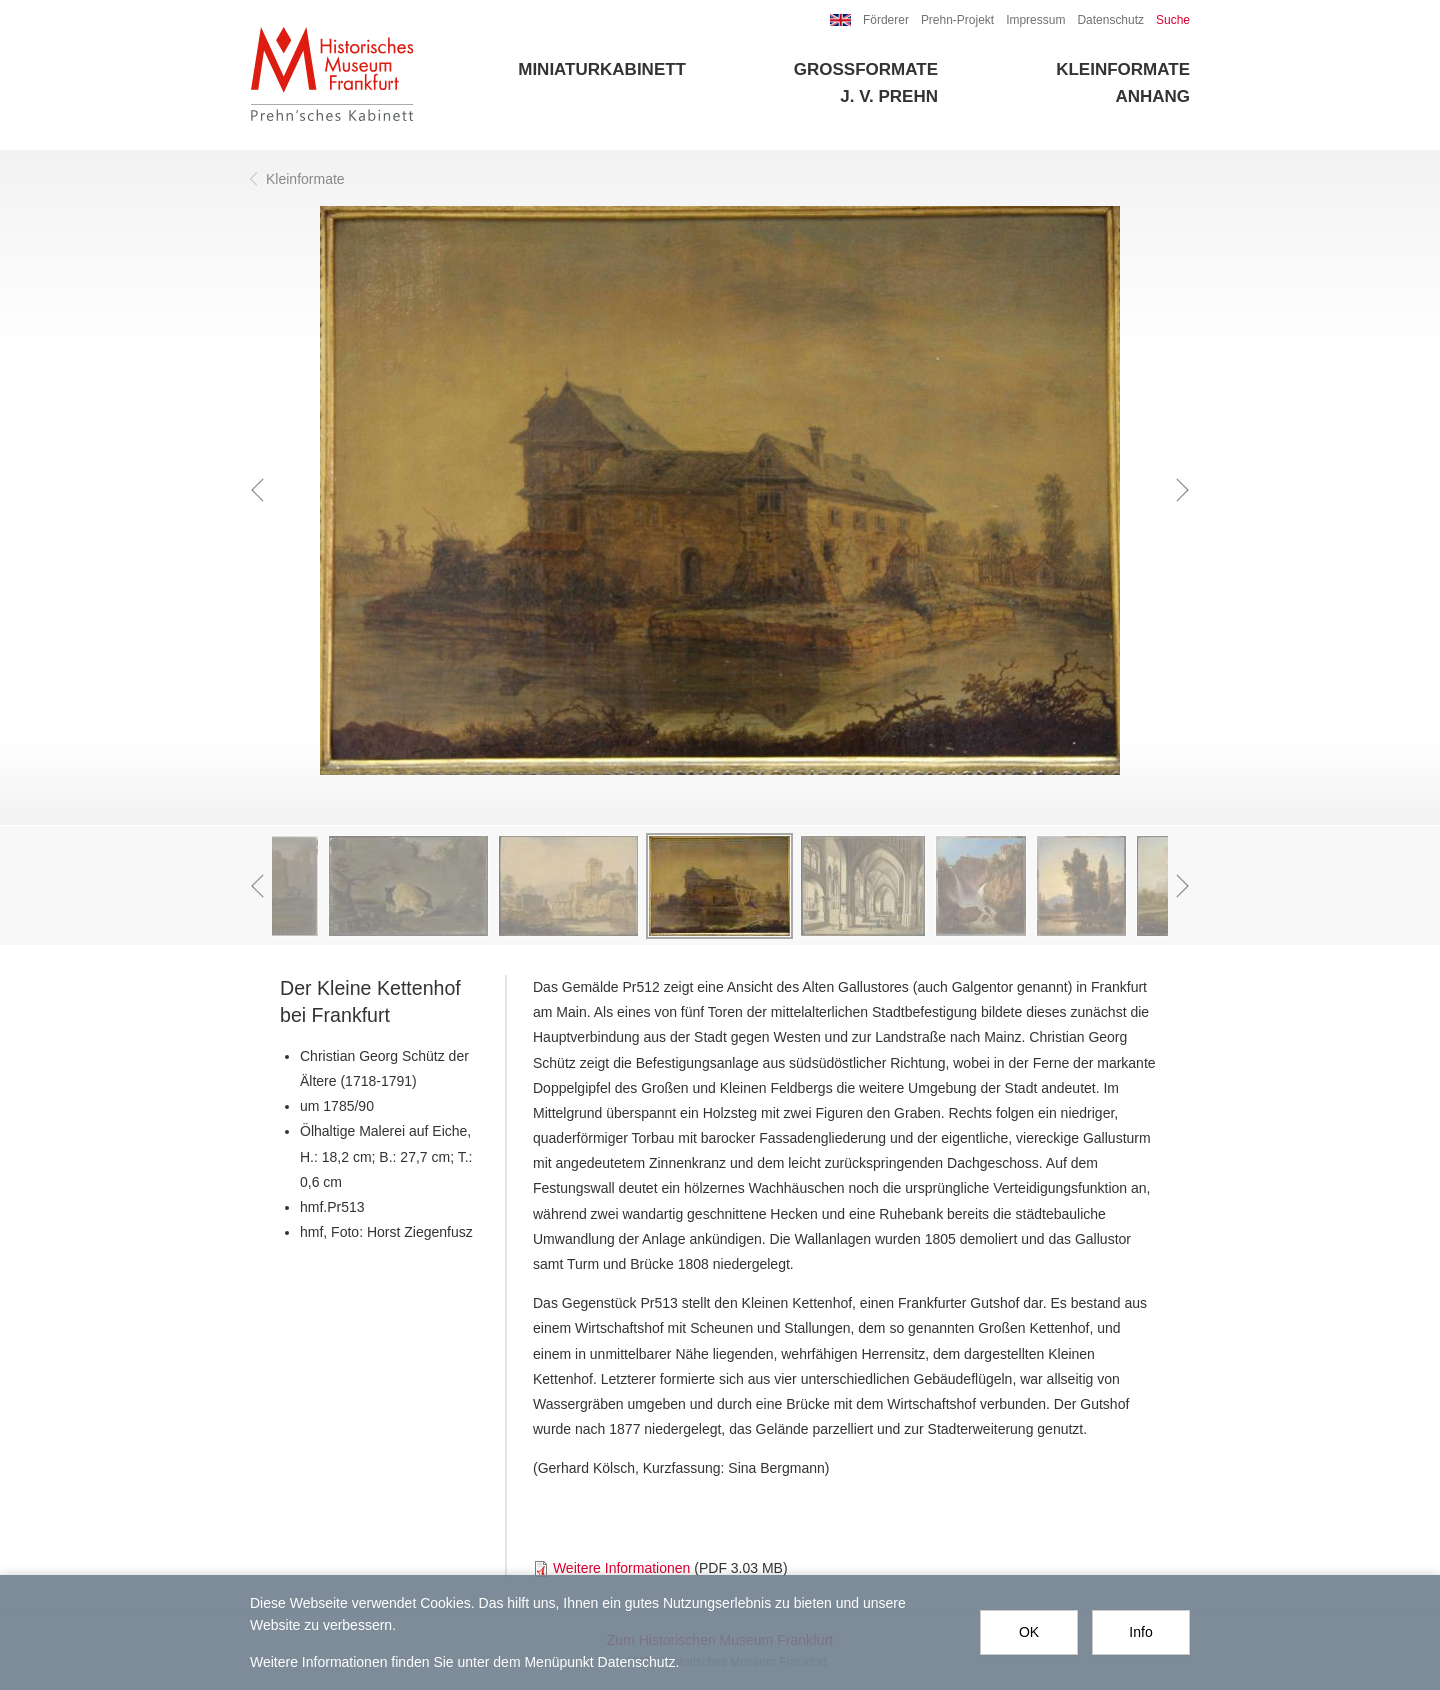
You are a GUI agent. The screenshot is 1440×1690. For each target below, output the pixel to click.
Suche (1173, 20)
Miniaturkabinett (602, 69)
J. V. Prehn (889, 96)
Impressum (1035, 20)
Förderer (886, 20)
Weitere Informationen (621, 1568)
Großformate (866, 69)
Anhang (1152, 96)
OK (1029, 1632)
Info (1140, 1632)
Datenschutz (1110, 20)
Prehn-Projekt (957, 20)
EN (840, 20)
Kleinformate (1123, 69)
